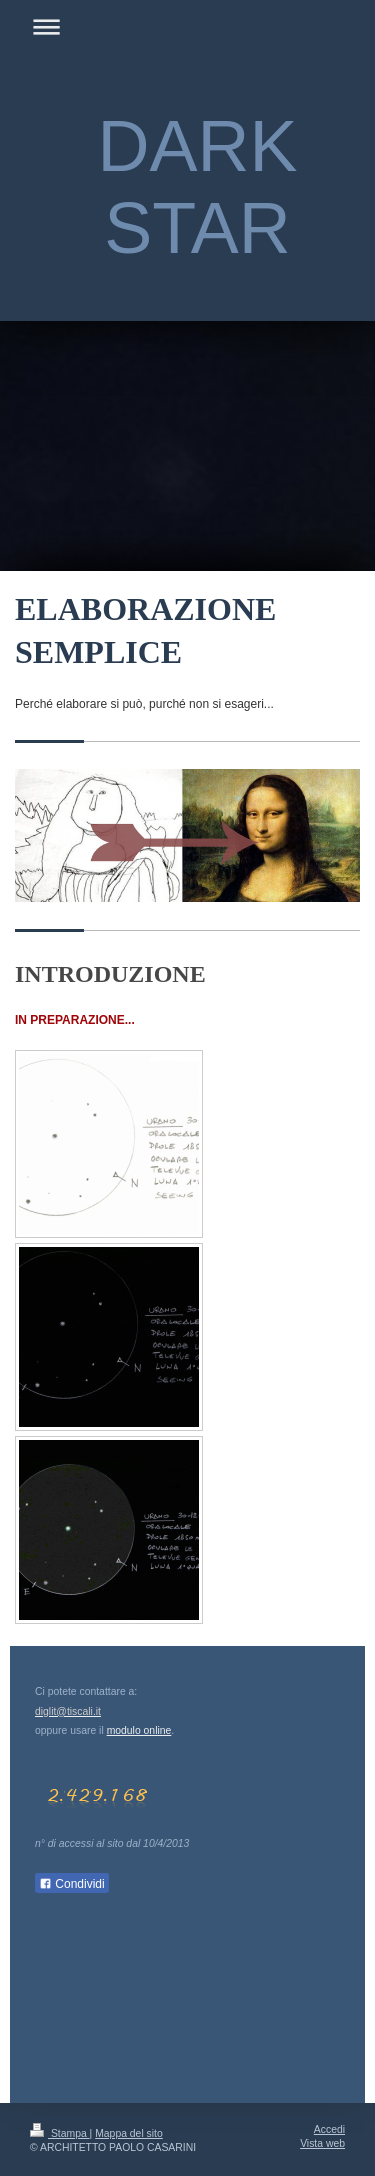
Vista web (322, 2143)
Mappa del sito (129, 2133)
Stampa (60, 2133)
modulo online (139, 1730)
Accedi (329, 2129)
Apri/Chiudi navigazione (187, 26)
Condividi (72, 1884)
